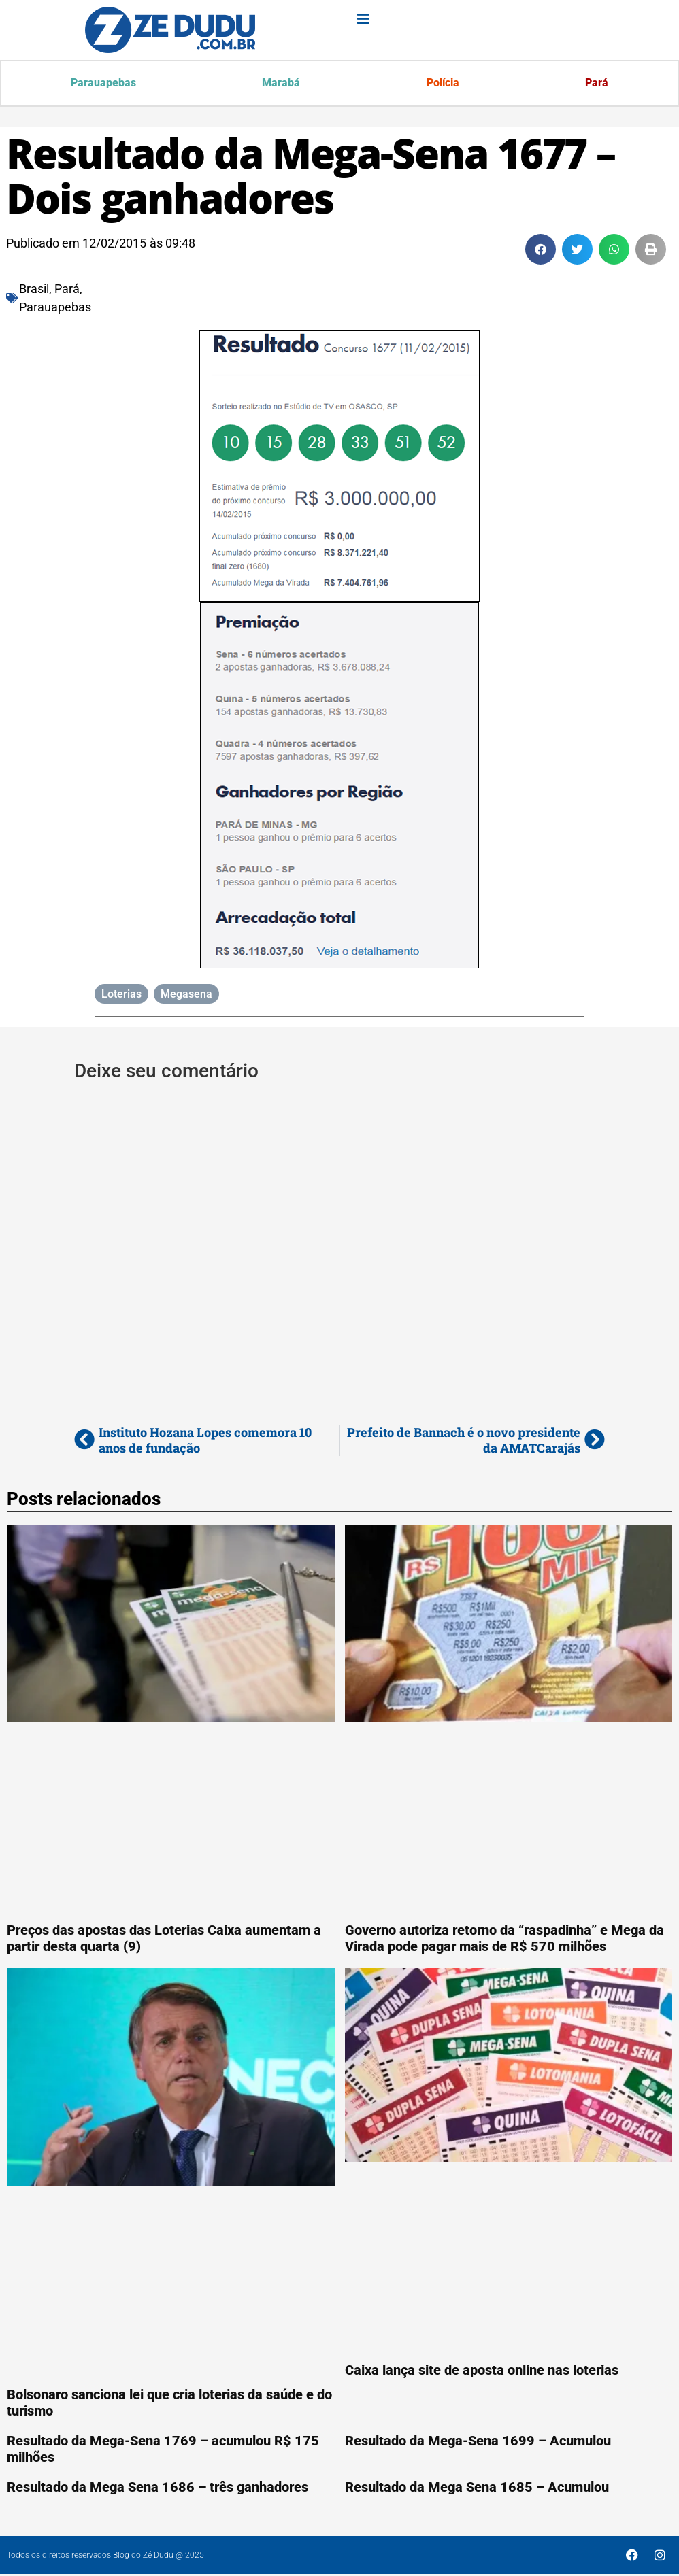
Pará (596, 84)
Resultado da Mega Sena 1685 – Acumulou (477, 2489)
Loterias (121, 995)
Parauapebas (104, 84)
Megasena (186, 995)
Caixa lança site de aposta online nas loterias (481, 2372)
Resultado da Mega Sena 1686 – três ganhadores (157, 2489)
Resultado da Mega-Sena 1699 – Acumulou (478, 2443)
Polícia (442, 84)
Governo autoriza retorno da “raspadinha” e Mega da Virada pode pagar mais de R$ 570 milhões (504, 1940)
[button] (540, 251)
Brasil (34, 291)
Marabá (282, 84)
